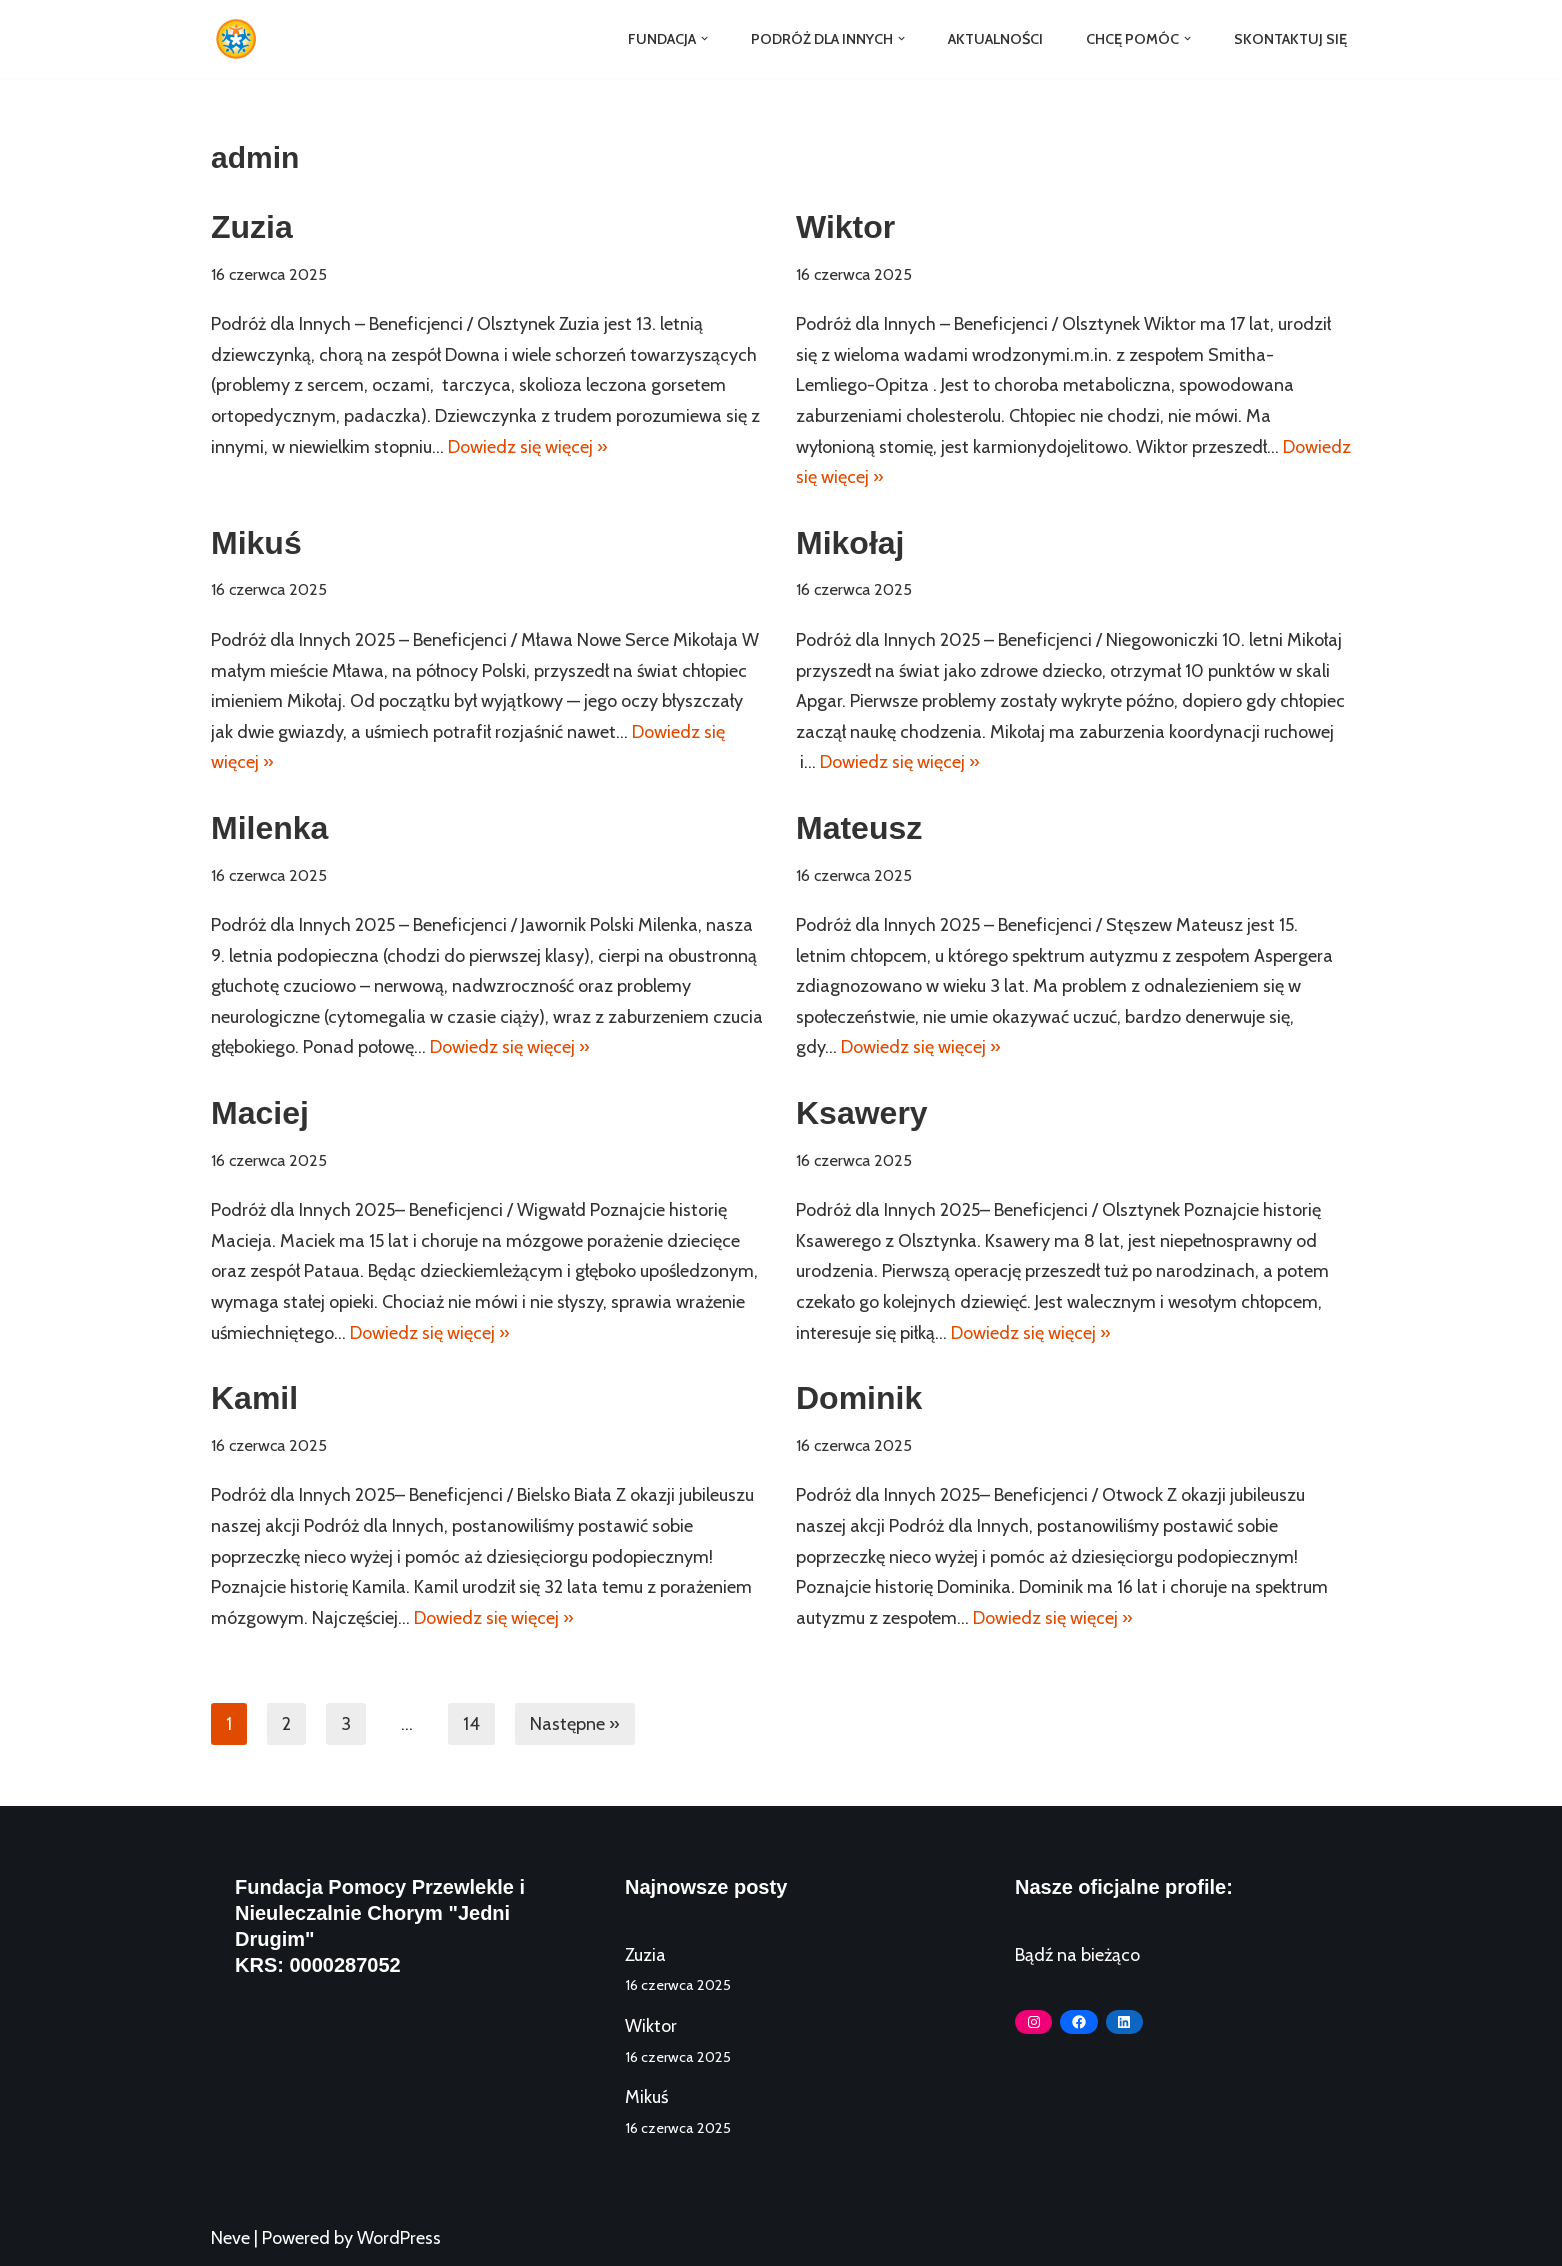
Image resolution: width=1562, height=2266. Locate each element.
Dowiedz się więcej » (528, 447)
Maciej (260, 1113)
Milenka (269, 828)
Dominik (859, 1398)
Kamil (254, 1398)
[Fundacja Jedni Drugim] (241, 39)
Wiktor (845, 227)
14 (471, 1724)
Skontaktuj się (1290, 39)
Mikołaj (850, 543)
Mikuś (256, 543)
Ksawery (862, 1113)
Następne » (575, 1724)
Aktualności (995, 39)
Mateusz (859, 828)
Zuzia (252, 227)
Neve (230, 2238)
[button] (703, 38)
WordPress (399, 2238)
